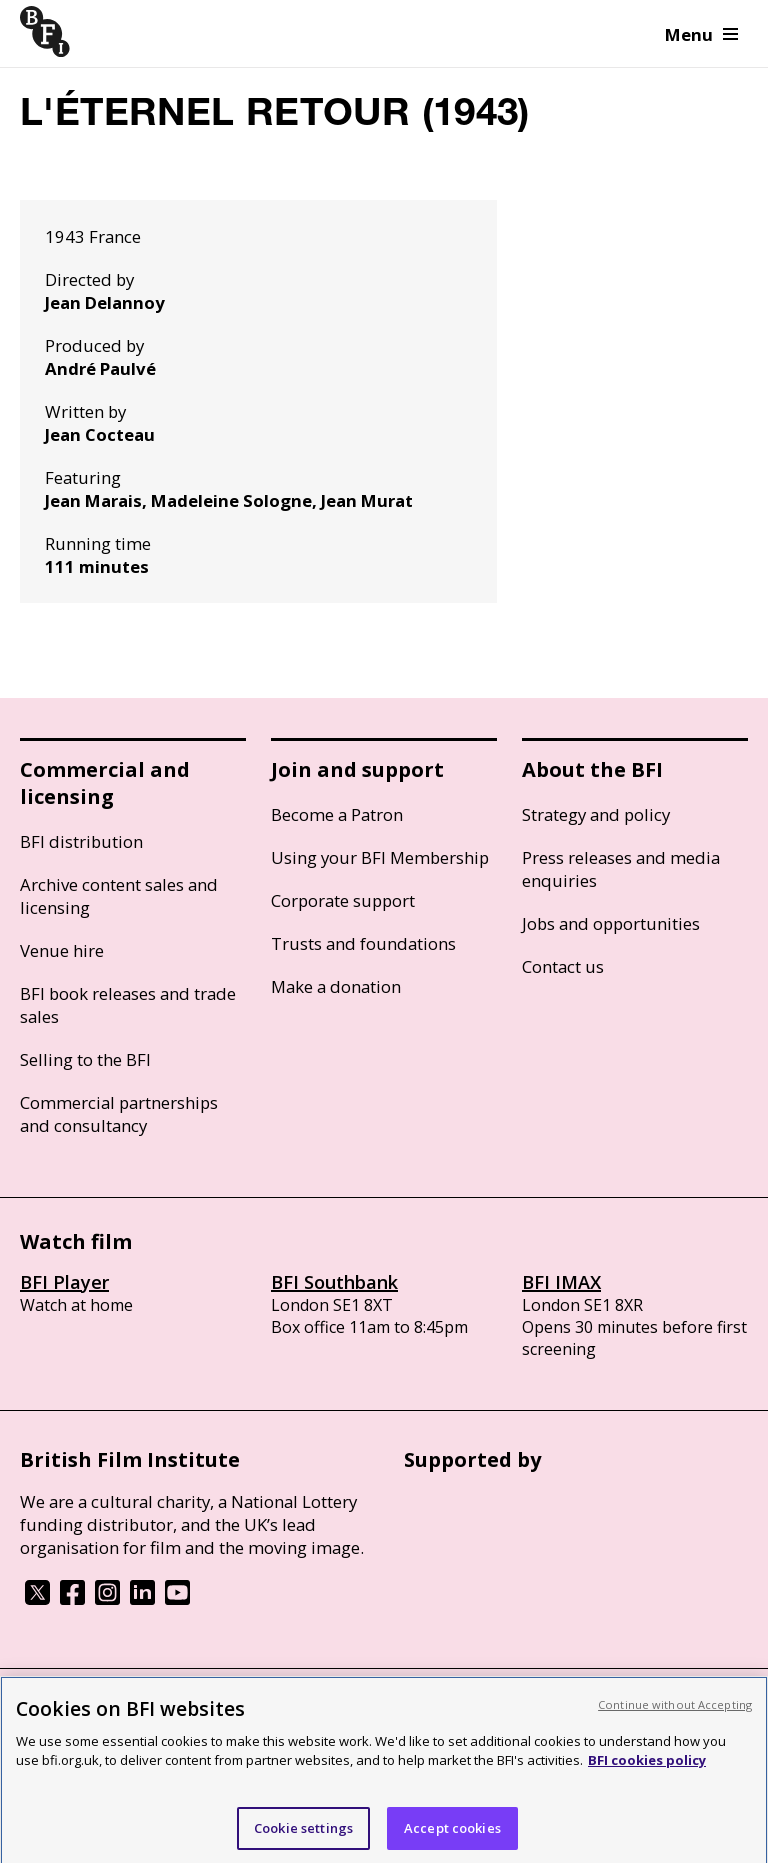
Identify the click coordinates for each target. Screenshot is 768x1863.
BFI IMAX (561, 1282)
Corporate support (343, 900)
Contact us (563, 966)
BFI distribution (81, 841)
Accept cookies (452, 1834)
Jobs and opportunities (611, 923)
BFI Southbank (334, 1282)
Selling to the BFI (85, 1059)
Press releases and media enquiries (621, 869)
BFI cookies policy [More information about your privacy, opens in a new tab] (647, 1766)
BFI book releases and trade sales (128, 1005)
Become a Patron (337, 814)
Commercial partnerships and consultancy (119, 1114)
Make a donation (336, 986)
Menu (701, 34)
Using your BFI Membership (380, 857)
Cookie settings (303, 1834)
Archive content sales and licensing (119, 896)
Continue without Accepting (675, 1710)
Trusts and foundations (363, 943)
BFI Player (64, 1282)
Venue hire (62, 950)
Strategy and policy (596, 814)
